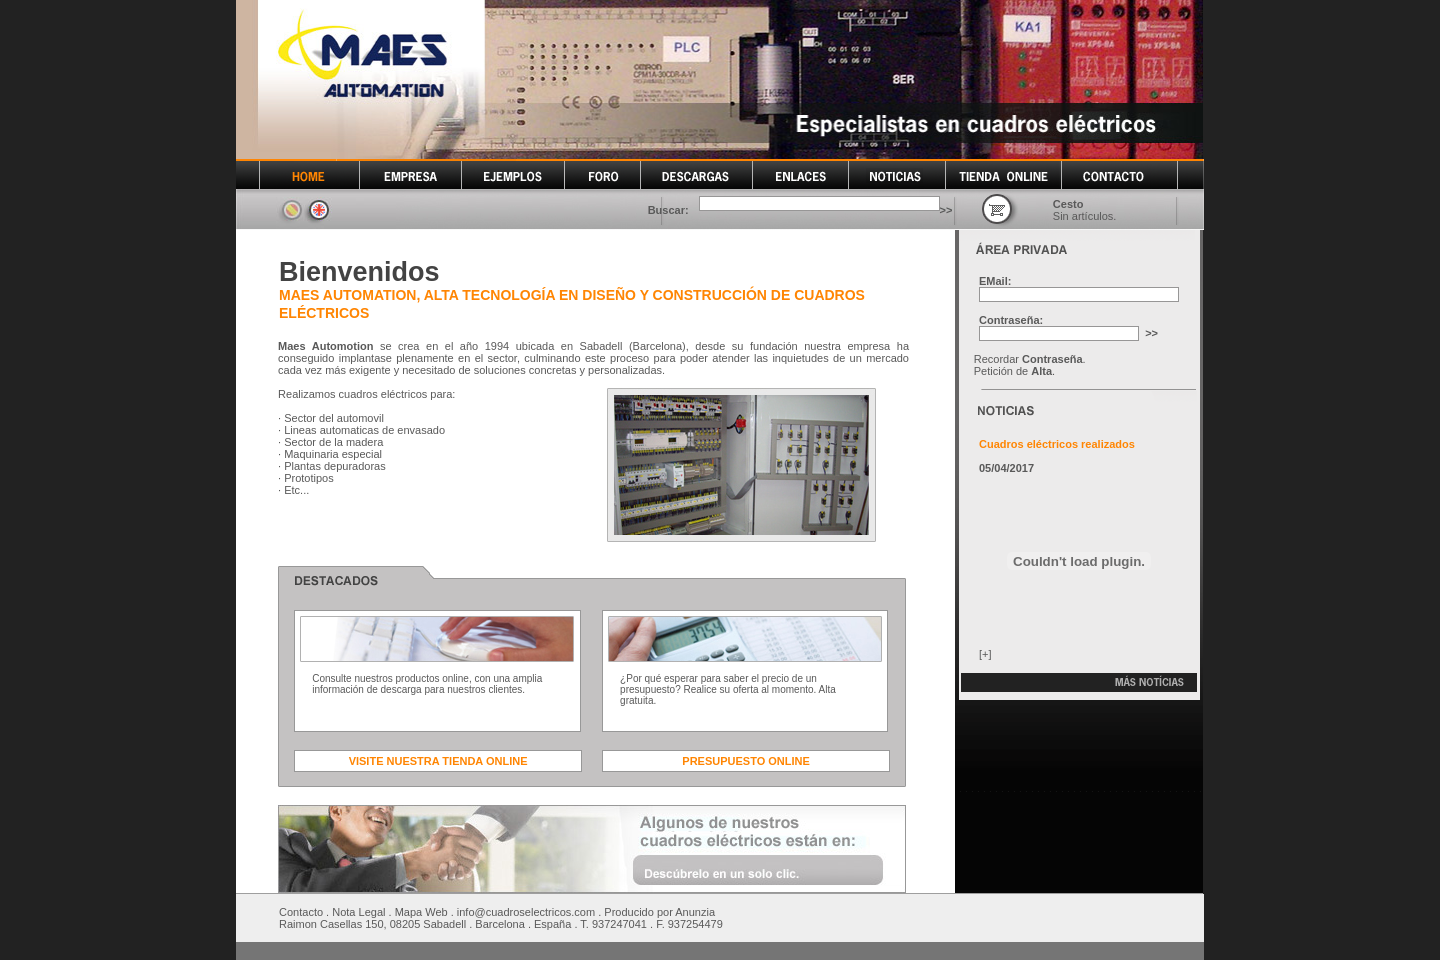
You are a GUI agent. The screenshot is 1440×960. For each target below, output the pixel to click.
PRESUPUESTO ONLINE (746, 761)
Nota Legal (358, 912)
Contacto (301, 912)
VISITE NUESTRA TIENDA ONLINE (438, 761)
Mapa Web (421, 912)
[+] (985, 654)
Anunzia (695, 912)
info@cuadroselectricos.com (526, 912)
